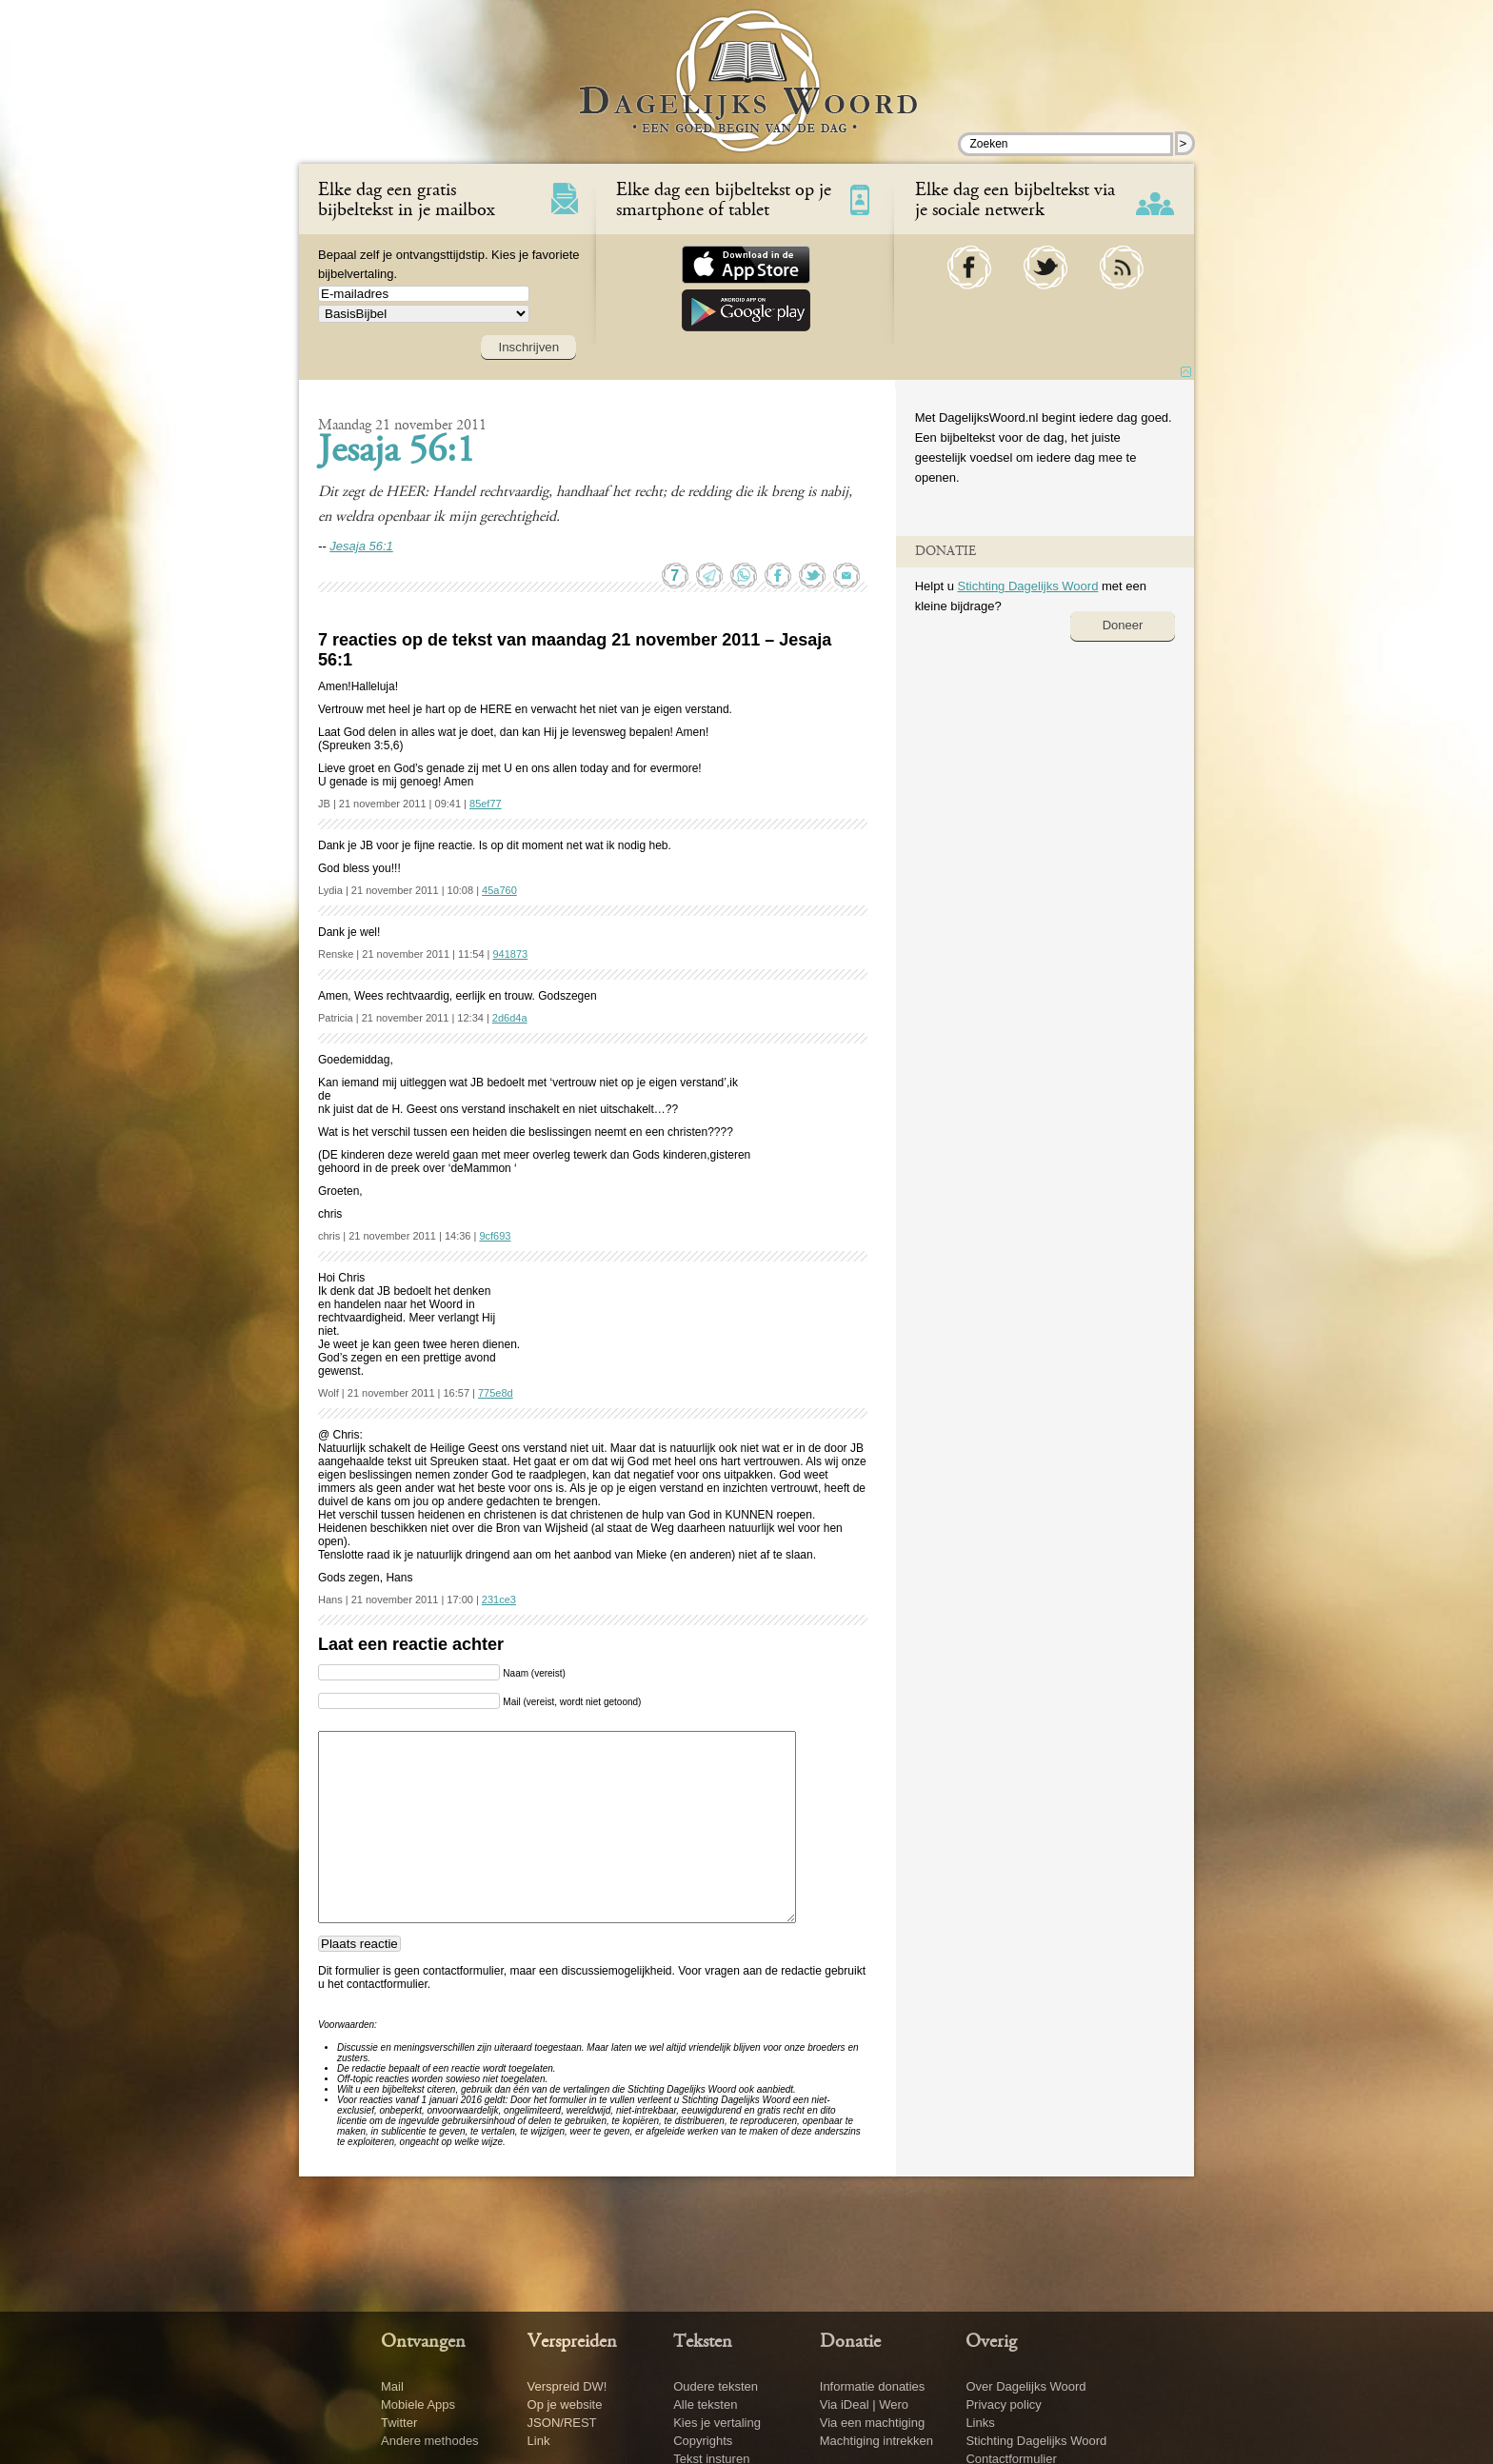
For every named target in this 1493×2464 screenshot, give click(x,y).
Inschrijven (528, 347)
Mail (392, 2386)
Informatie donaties (873, 2386)
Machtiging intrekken (876, 2441)
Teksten (702, 2342)
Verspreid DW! (567, 2386)
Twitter (399, 2422)
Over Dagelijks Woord (1025, 2386)
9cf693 (494, 1236)
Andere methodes (430, 2441)
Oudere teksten (715, 2386)
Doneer (1123, 625)
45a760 (499, 890)
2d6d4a (510, 1017)
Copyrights (702, 2441)
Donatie (850, 2342)
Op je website (565, 2404)
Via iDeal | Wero (864, 2404)
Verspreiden (572, 2342)
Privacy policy (1003, 2404)
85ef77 (485, 803)
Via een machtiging (872, 2422)
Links (979, 2422)
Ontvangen (423, 2342)
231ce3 (499, 1599)
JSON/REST (562, 2422)
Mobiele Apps (418, 2404)
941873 (510, 954)
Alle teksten (705, 2404)
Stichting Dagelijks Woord (1027, 586)
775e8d (495, 1393)
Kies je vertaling (717, 2422)
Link (539, 2441)
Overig (991, 2342)
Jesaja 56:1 (396, 452)
